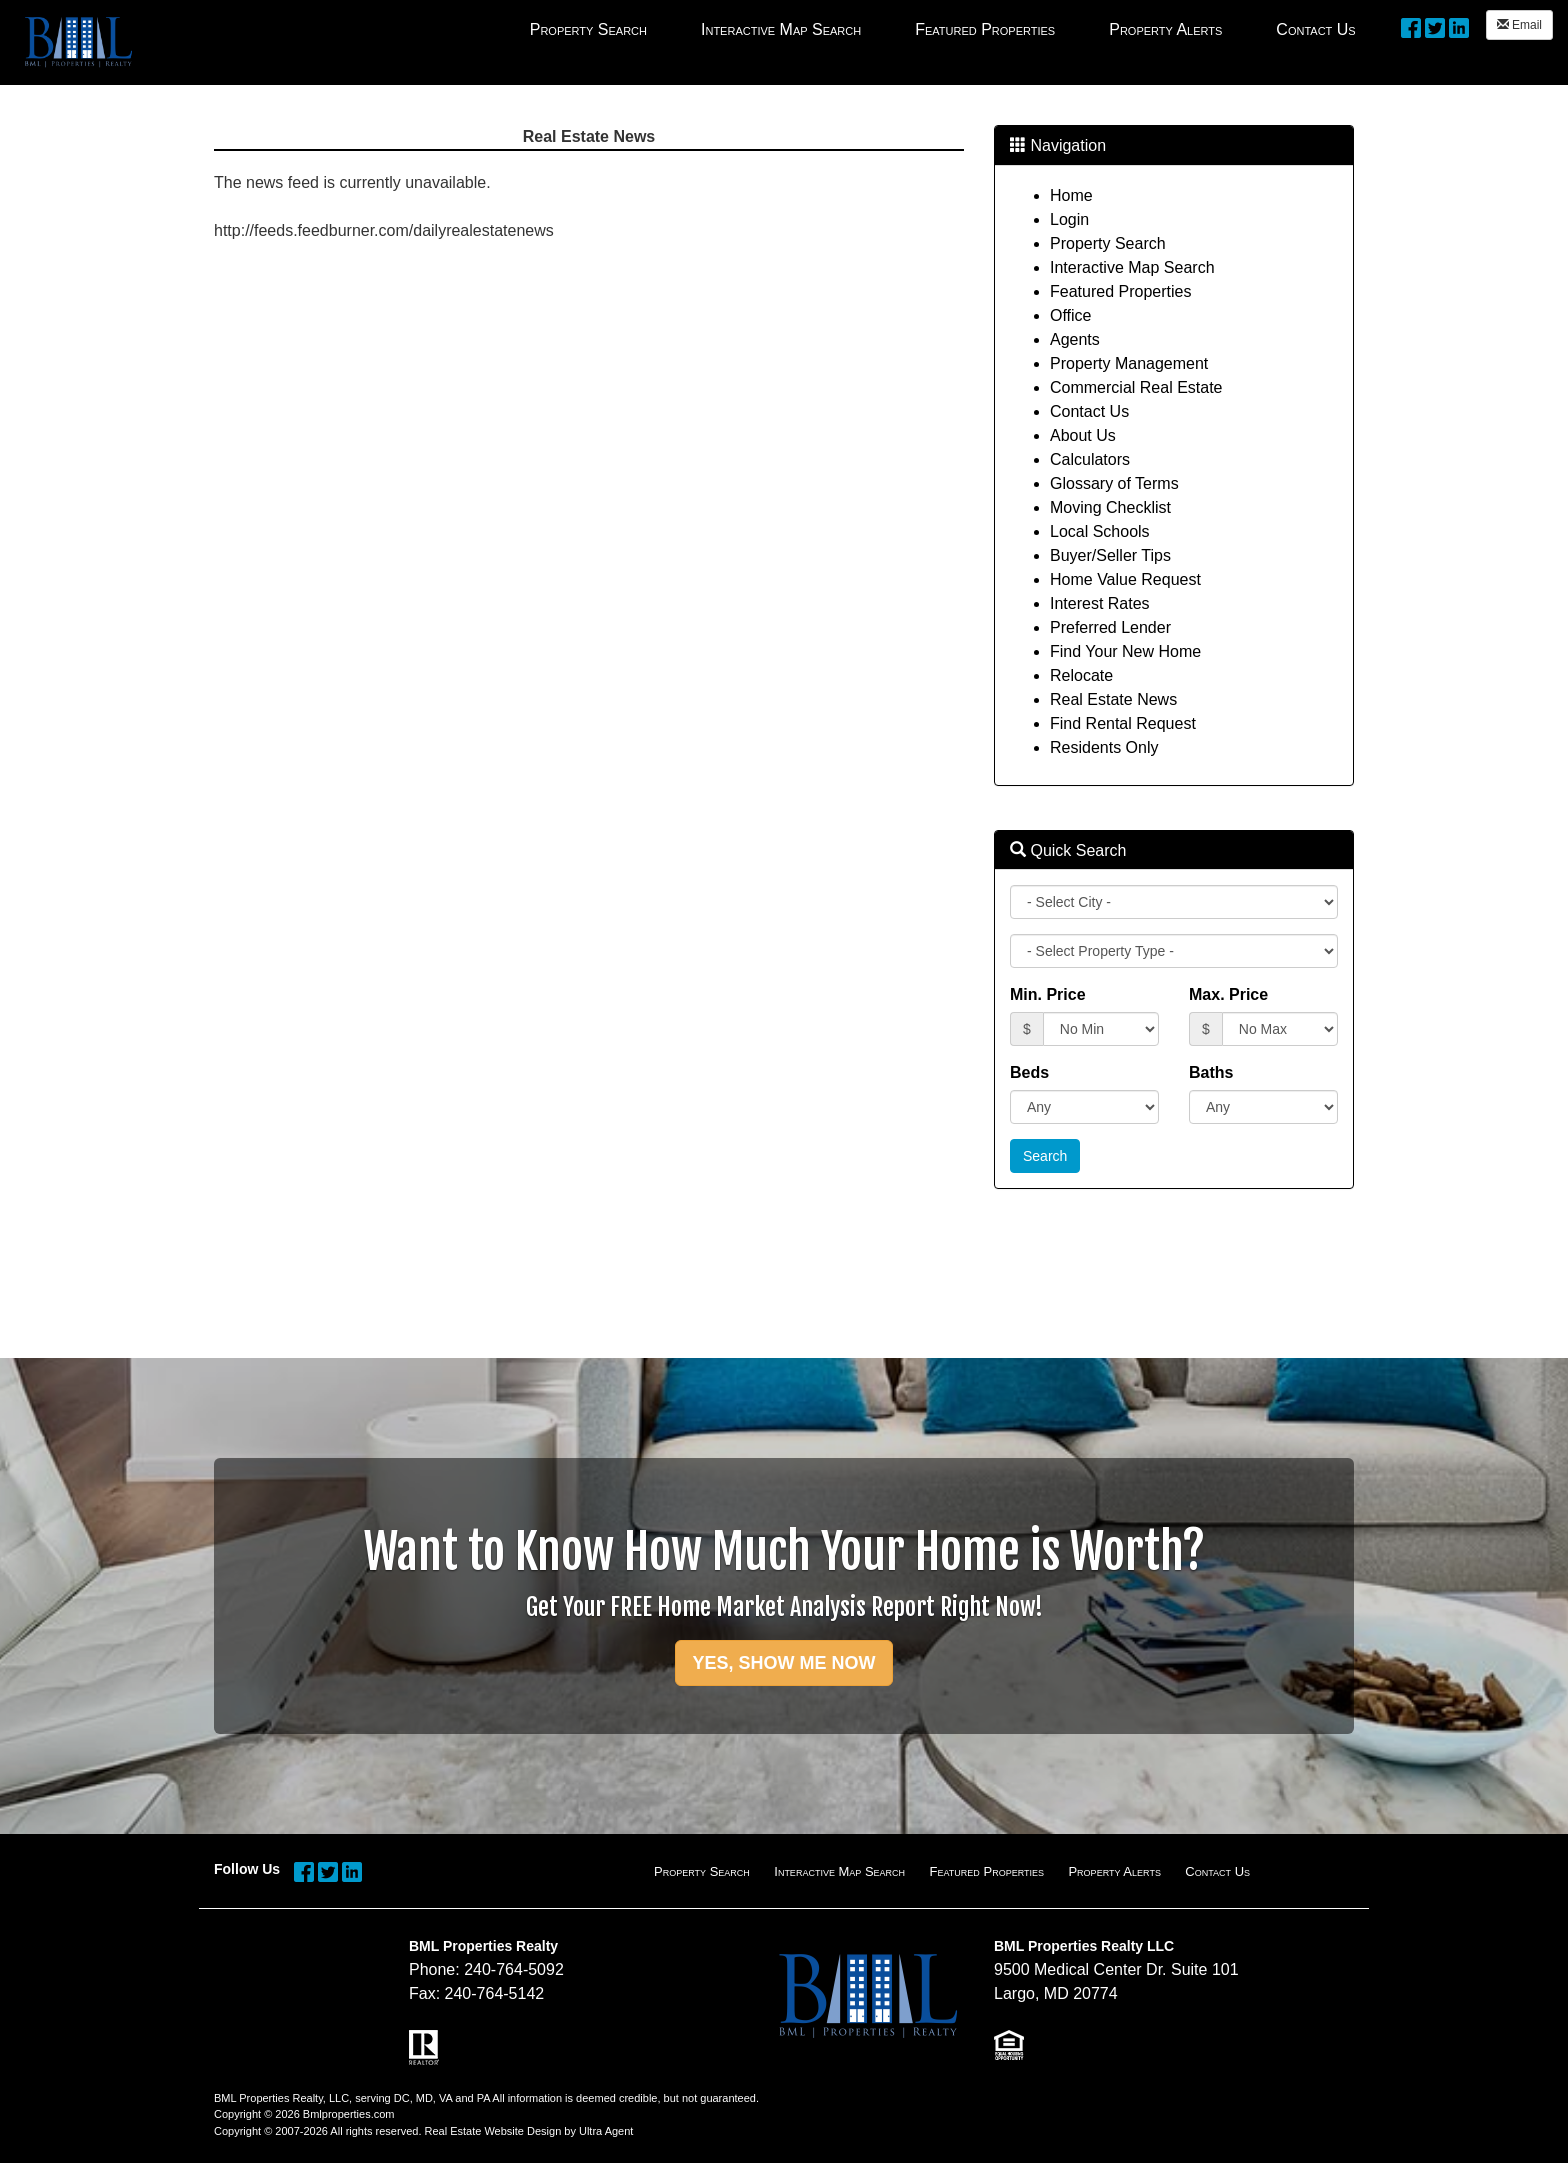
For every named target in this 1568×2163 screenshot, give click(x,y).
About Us (1083, 435)
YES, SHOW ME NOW (783, 1663)
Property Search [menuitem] (588, 29)
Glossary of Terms (1114, 483)
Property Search (1108, 243)
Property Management (1129, 363)
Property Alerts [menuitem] (1165, 29)
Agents (1075, 339)
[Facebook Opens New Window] (1411, 26)
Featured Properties (1120, 291)
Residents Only (1104, 747)
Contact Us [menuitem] (1315, 29)
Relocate (1081, 675)
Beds (1029, 1072)
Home (1071, 195)
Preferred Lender (1110, 627)
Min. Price (1048, 994)
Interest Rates (1100, 603)
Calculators (1090, 459)
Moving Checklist (1110, 507)
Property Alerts (1114, 1871)
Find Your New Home (1125, 651)
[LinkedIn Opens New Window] (1459, 26)
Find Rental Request (1123, 723)
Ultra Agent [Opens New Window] (606, 2131)
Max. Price (1228, 994)
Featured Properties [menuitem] (985, 29)
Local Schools (1100, 531)
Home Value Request (1125, 579)
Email (1519, 25)
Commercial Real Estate (1136, 387)
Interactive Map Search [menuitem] (781, 29)
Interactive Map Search (1132, 267)
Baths (1211, 1072)
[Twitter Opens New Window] (1435, 26)
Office (1071, 315)
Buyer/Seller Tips (1110, 555)
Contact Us (1089, 411)
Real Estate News (1113, 699)
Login (1069, 219)
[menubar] (943, 29)
